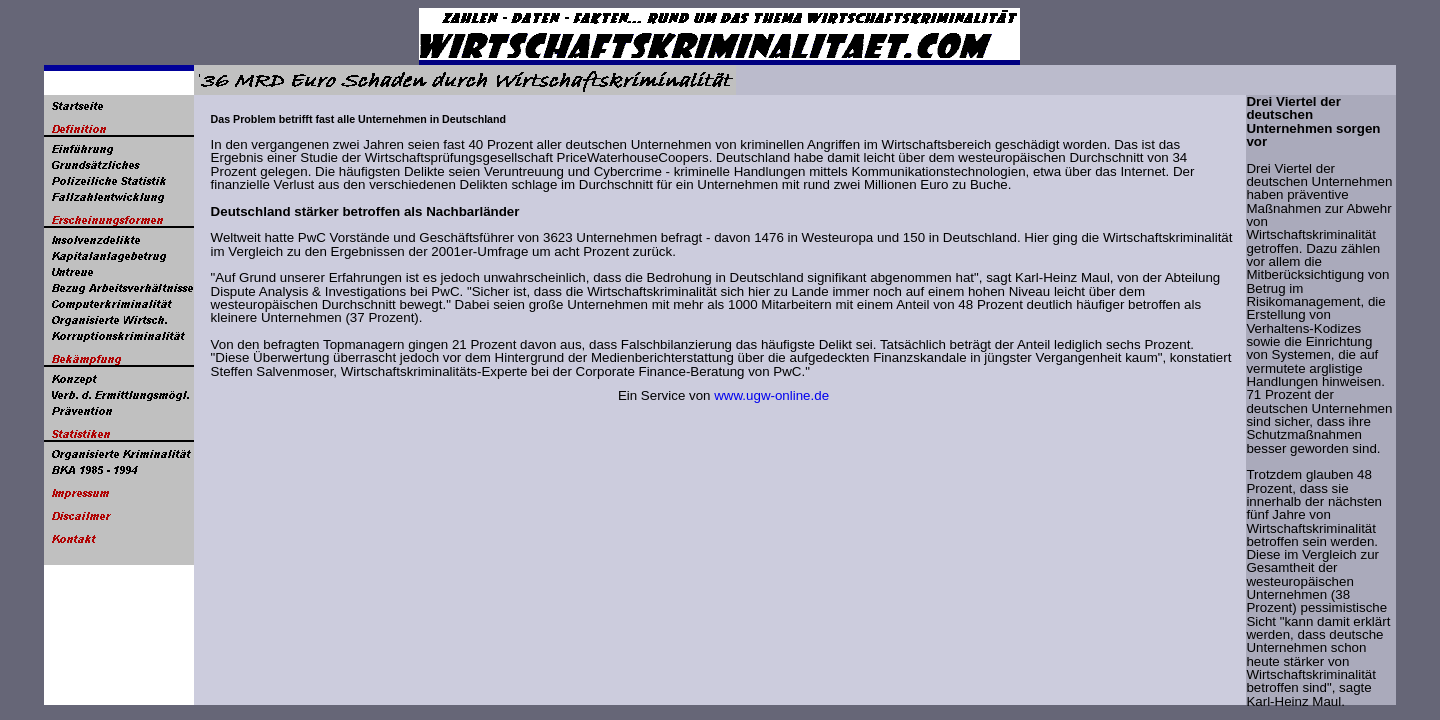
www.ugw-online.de (771, 395)
